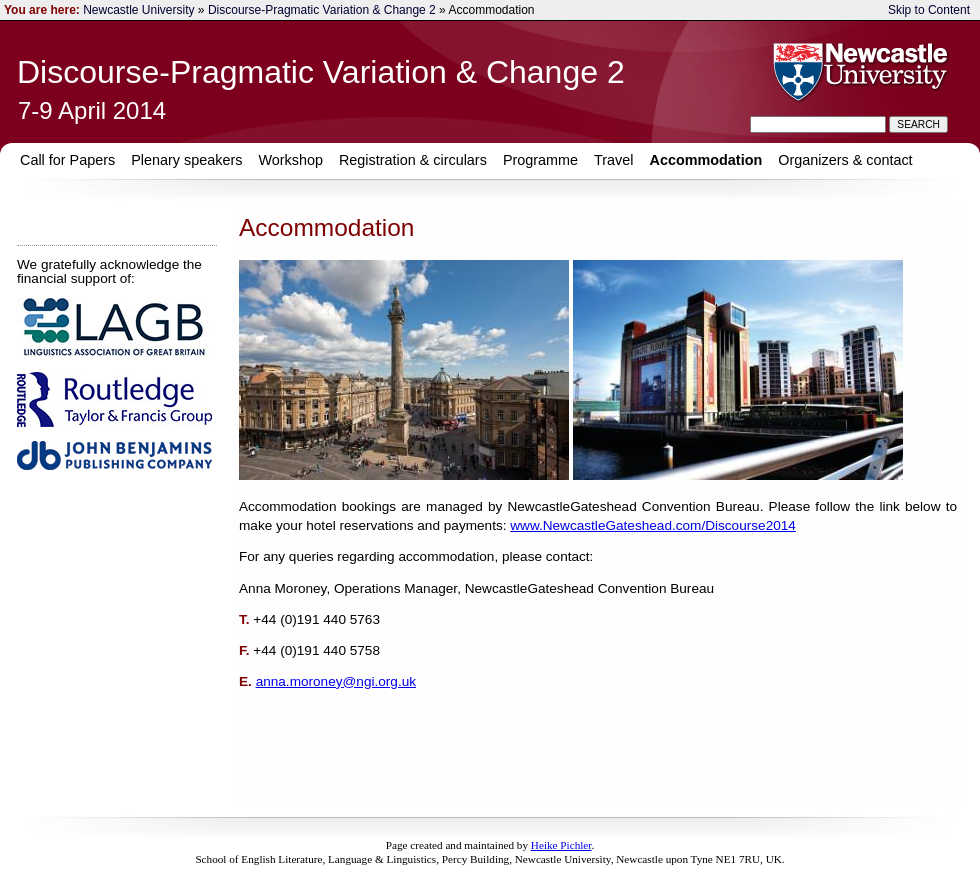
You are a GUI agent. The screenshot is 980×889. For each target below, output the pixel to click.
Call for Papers (67, 160)
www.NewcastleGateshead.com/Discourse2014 (653, 525)
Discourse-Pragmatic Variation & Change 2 (322, 10)
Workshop (290, 160)
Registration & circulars (413, 160)
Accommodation (706, 160)
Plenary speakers (186, 160)
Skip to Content (929, 10)
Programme (540, 160)
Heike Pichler (561, 845)
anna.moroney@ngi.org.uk (336, 681)
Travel (613, 160)
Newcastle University (138, 10)
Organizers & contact (845, 160)
